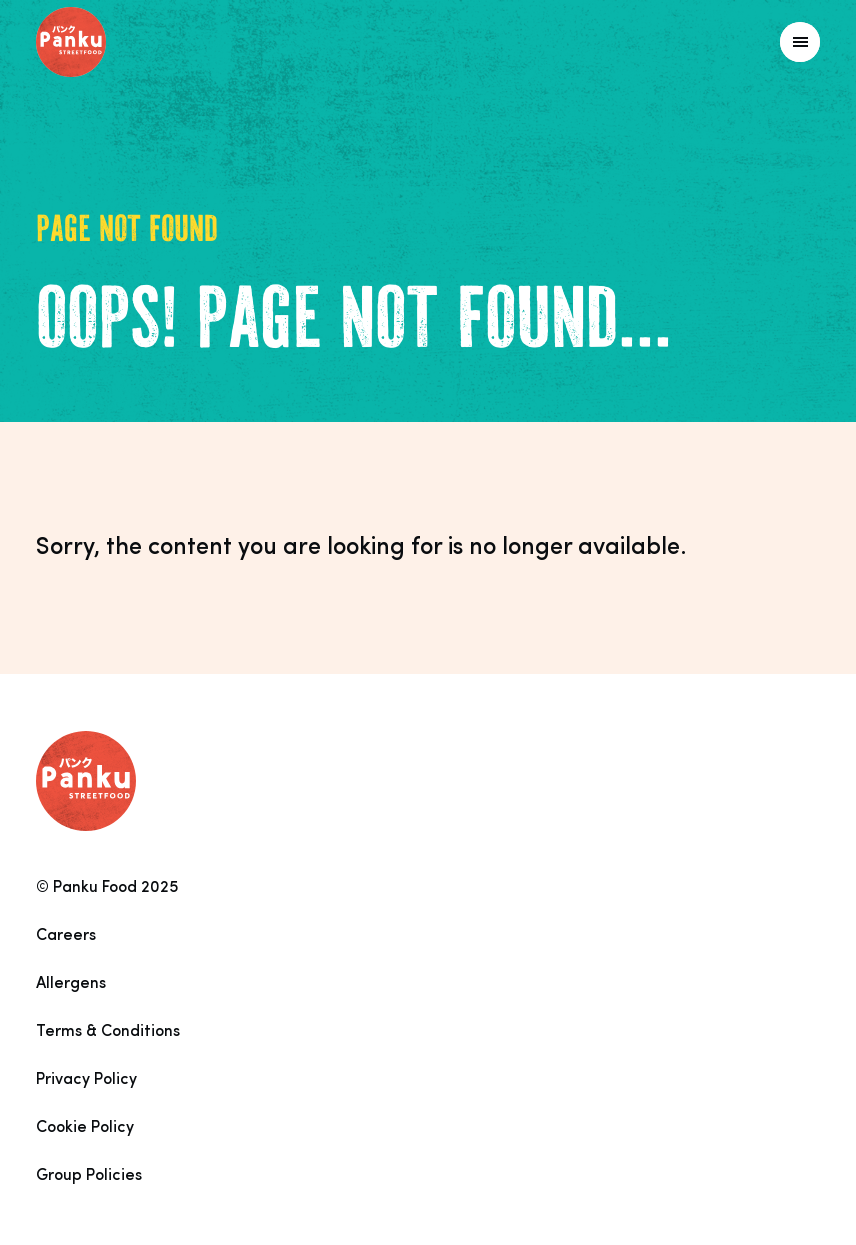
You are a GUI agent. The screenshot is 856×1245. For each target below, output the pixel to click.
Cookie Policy (85, 1128)
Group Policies (89, 1176)
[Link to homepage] (115, 42)
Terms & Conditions (108, 1032)
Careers (66, 936)
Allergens (71, 984)
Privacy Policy (86, 1080)
